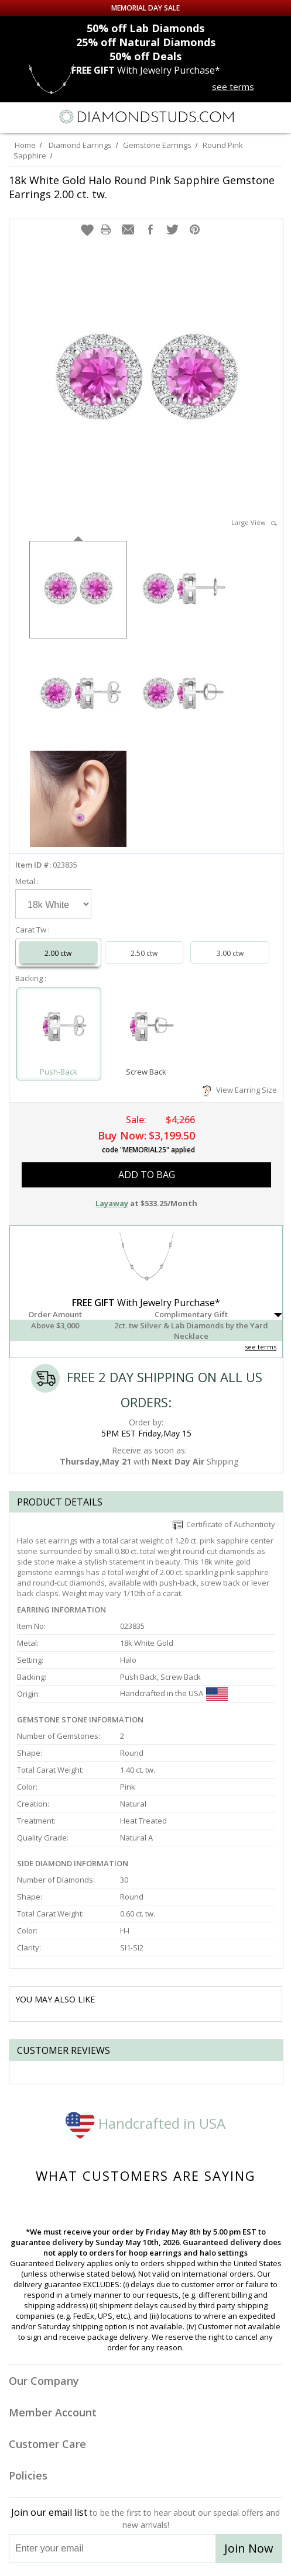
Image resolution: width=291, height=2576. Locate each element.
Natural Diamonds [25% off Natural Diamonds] (145, 42)
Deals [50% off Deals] (145, 56)
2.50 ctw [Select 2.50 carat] (144, 953)
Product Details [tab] (59, 1502)
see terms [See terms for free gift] (233, 86)
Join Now (248, 2548)
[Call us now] (252, 116)
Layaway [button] (111, 1203)
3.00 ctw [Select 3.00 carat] (230, 953)
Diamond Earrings (80, 145)
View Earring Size (240, 1090)
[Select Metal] (53, 903)
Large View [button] (254, 522)
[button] (87, 229)
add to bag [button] (146, 1174)
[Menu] (14, 117)
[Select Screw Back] (146, 1028)
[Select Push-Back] (59, 1028)
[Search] (40, 116)
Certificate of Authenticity (224, 1524)
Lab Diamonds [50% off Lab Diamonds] (145, 28)
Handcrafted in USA (145, 2123)
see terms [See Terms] (260, 1346)
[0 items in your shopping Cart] (275, 117)
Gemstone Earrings (157, 145)
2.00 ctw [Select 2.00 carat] (57, 953)
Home (25, 145)
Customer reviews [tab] (63, 2050)
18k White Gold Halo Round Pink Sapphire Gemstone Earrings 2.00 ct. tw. (142, 187)
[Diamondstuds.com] (146, 117)
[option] (78, 588)
